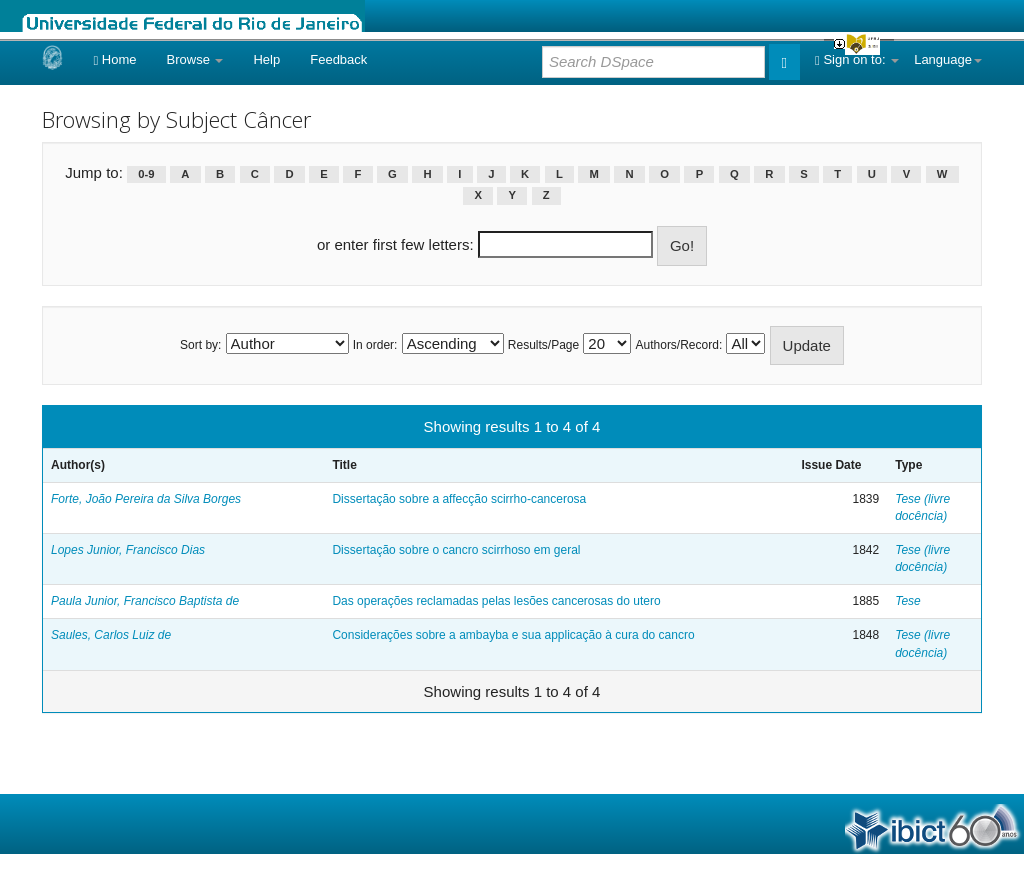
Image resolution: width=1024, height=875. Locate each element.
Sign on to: (857, 59)
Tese (908, 601)
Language (948, 59)
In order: (375, 345)
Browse (195, 59)
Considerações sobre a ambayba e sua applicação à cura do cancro (513, 635)
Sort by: (200, 345)
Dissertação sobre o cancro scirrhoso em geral (456, 550)
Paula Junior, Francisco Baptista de (145, 601)
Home (114, 59)
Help (266, 59)
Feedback (338, 59)
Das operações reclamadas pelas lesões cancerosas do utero (496, 601)
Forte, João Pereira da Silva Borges (146, 499)
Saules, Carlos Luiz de (111, 635)
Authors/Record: (679, 345)
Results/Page (543, 345)
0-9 (146, 174)
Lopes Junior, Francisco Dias (128, 550)
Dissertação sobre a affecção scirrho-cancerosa (459, 499)
